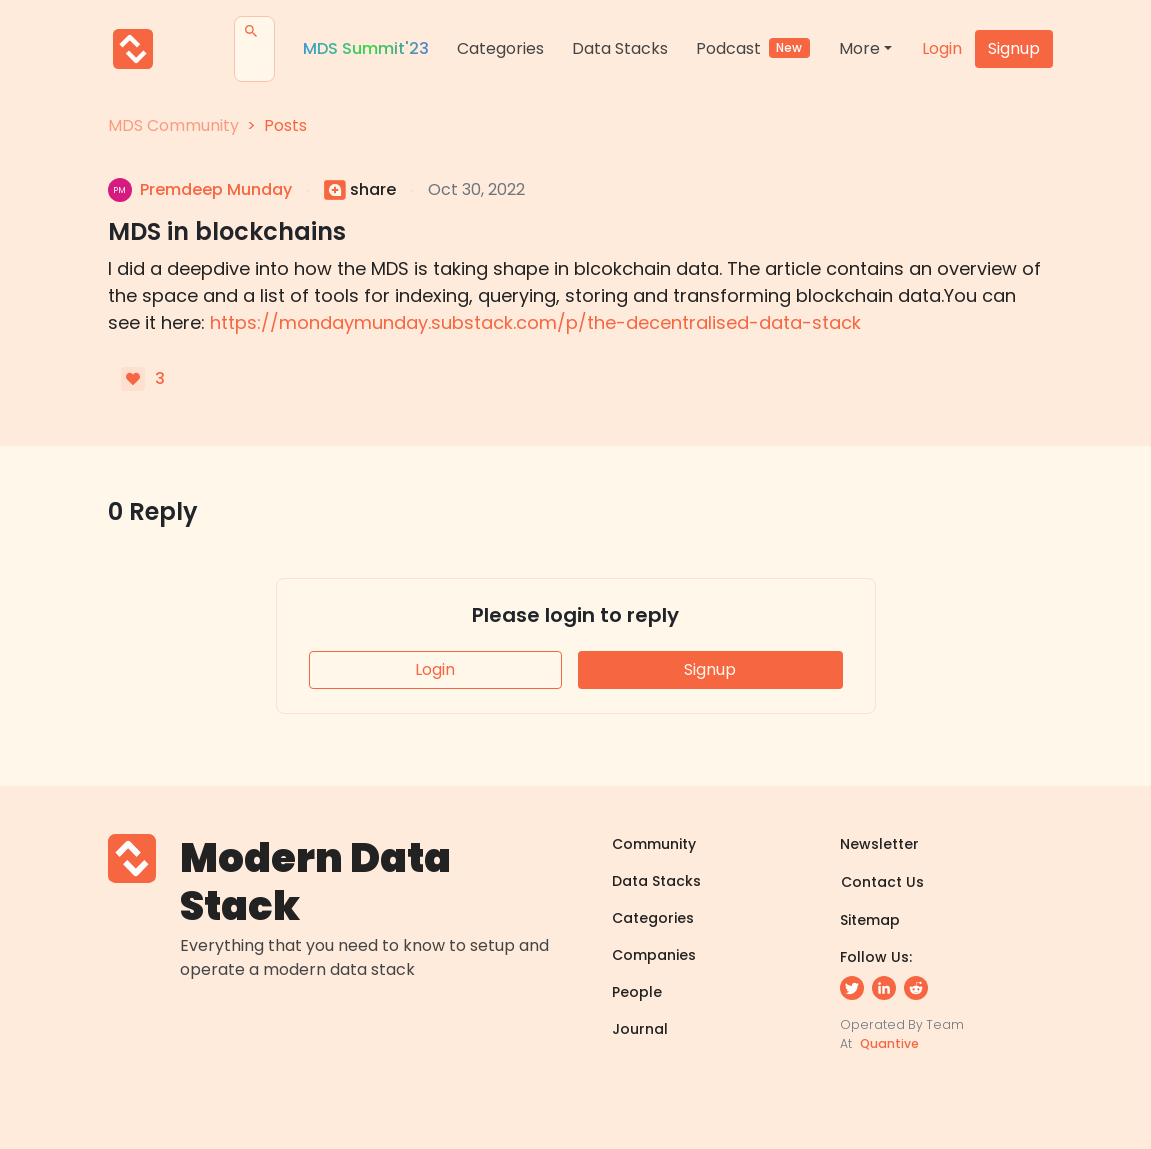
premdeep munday (216, 189)
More (859, 48)
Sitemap (870, 920)
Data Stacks (620, 48)
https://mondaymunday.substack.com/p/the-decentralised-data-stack (535, 322)
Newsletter (879, 844)
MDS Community (173, 125)
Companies (654, 955)
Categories (500, 48)
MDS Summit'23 (366, 48)
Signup (1014, 48)
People (637, 992)
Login (942, 48)
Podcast (753, 48)
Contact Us (882, 882)
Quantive (889, 1043)
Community (654, 844)
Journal (640, 1029)
